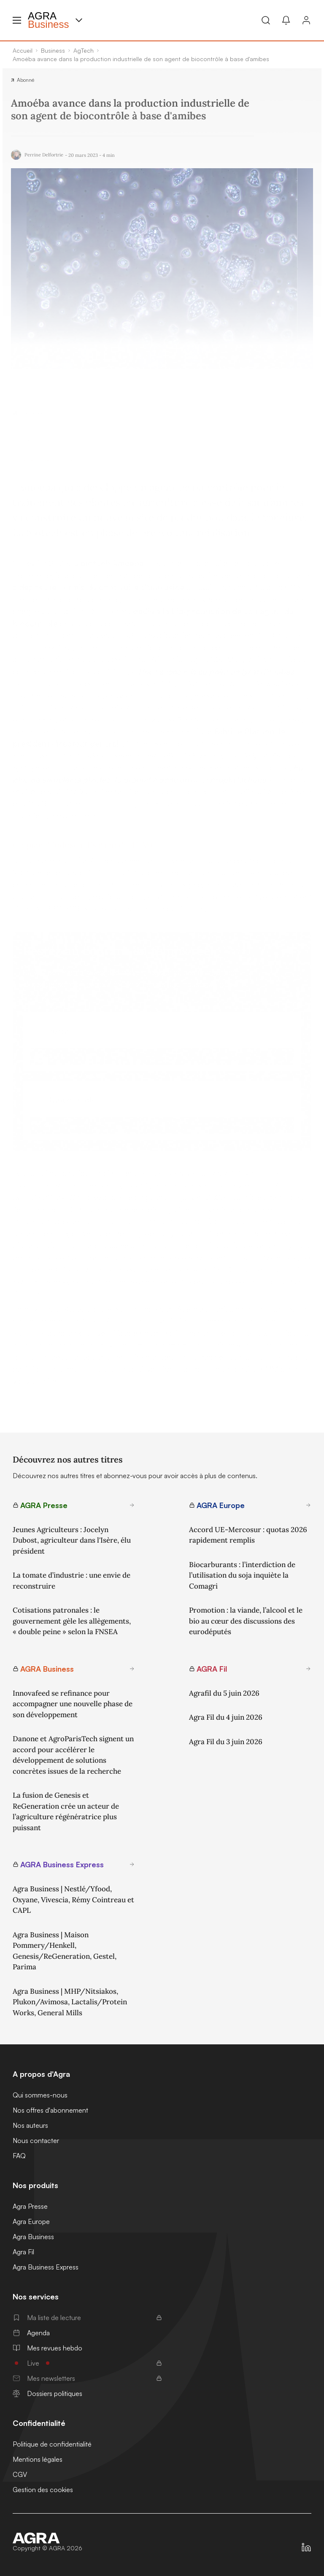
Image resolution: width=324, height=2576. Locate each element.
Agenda (31, 2333)
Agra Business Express (45, 2267)
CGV (20, 2474)
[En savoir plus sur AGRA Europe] (308, 1505)
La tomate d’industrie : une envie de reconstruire (71, 1580)
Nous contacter (36, 2140)
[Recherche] (266, 20)
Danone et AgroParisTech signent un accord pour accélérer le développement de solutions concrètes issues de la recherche (73, 1755)
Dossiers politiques (47, 2393)
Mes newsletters (87, 2378)
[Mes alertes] (286, 20)
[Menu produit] (79, 20)
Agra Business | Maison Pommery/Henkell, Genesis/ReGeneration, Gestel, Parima (64, 1951)
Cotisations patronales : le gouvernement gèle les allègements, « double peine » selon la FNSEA (72, 1620)
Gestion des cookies (43, 2489)
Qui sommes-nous (40, 2095)
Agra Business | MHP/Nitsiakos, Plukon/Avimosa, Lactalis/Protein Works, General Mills (70, 2002)
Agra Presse (30, 2206)
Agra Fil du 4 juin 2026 (225, 1717)
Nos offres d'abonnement (50, 2110)
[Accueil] (47, 2538)
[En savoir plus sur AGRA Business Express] (132, 1864)
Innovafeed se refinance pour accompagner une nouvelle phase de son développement (72, 1704)
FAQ (19, 2155)
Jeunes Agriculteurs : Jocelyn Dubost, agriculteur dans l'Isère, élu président (72, 1540)
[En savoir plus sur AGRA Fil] (308, 1669)
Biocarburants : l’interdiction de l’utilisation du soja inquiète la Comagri (242, 1575)
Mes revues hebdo (47, 2348)
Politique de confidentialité (52, 2444)
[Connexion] (306, 20)
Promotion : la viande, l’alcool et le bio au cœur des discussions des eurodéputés (245, 1620)
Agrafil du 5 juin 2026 (224, 1693)
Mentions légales (37, 2459)
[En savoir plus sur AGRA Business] (132, 1669)
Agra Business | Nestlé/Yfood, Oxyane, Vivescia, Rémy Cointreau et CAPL (73, 1899)
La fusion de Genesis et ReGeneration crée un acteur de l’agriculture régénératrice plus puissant (66, 1811)
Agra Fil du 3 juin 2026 (225, 1741)
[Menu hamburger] (17, 20)
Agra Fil (23, 2252)
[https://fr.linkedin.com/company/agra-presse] (306, 2547)
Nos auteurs (30, 2125)
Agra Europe (31, 2221)
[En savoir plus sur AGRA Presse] (132, 1505)
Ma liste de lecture (87, 2317)
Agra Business (33, 2236)
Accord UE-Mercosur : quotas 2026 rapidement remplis (248, 1535)
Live (87, 2363)
